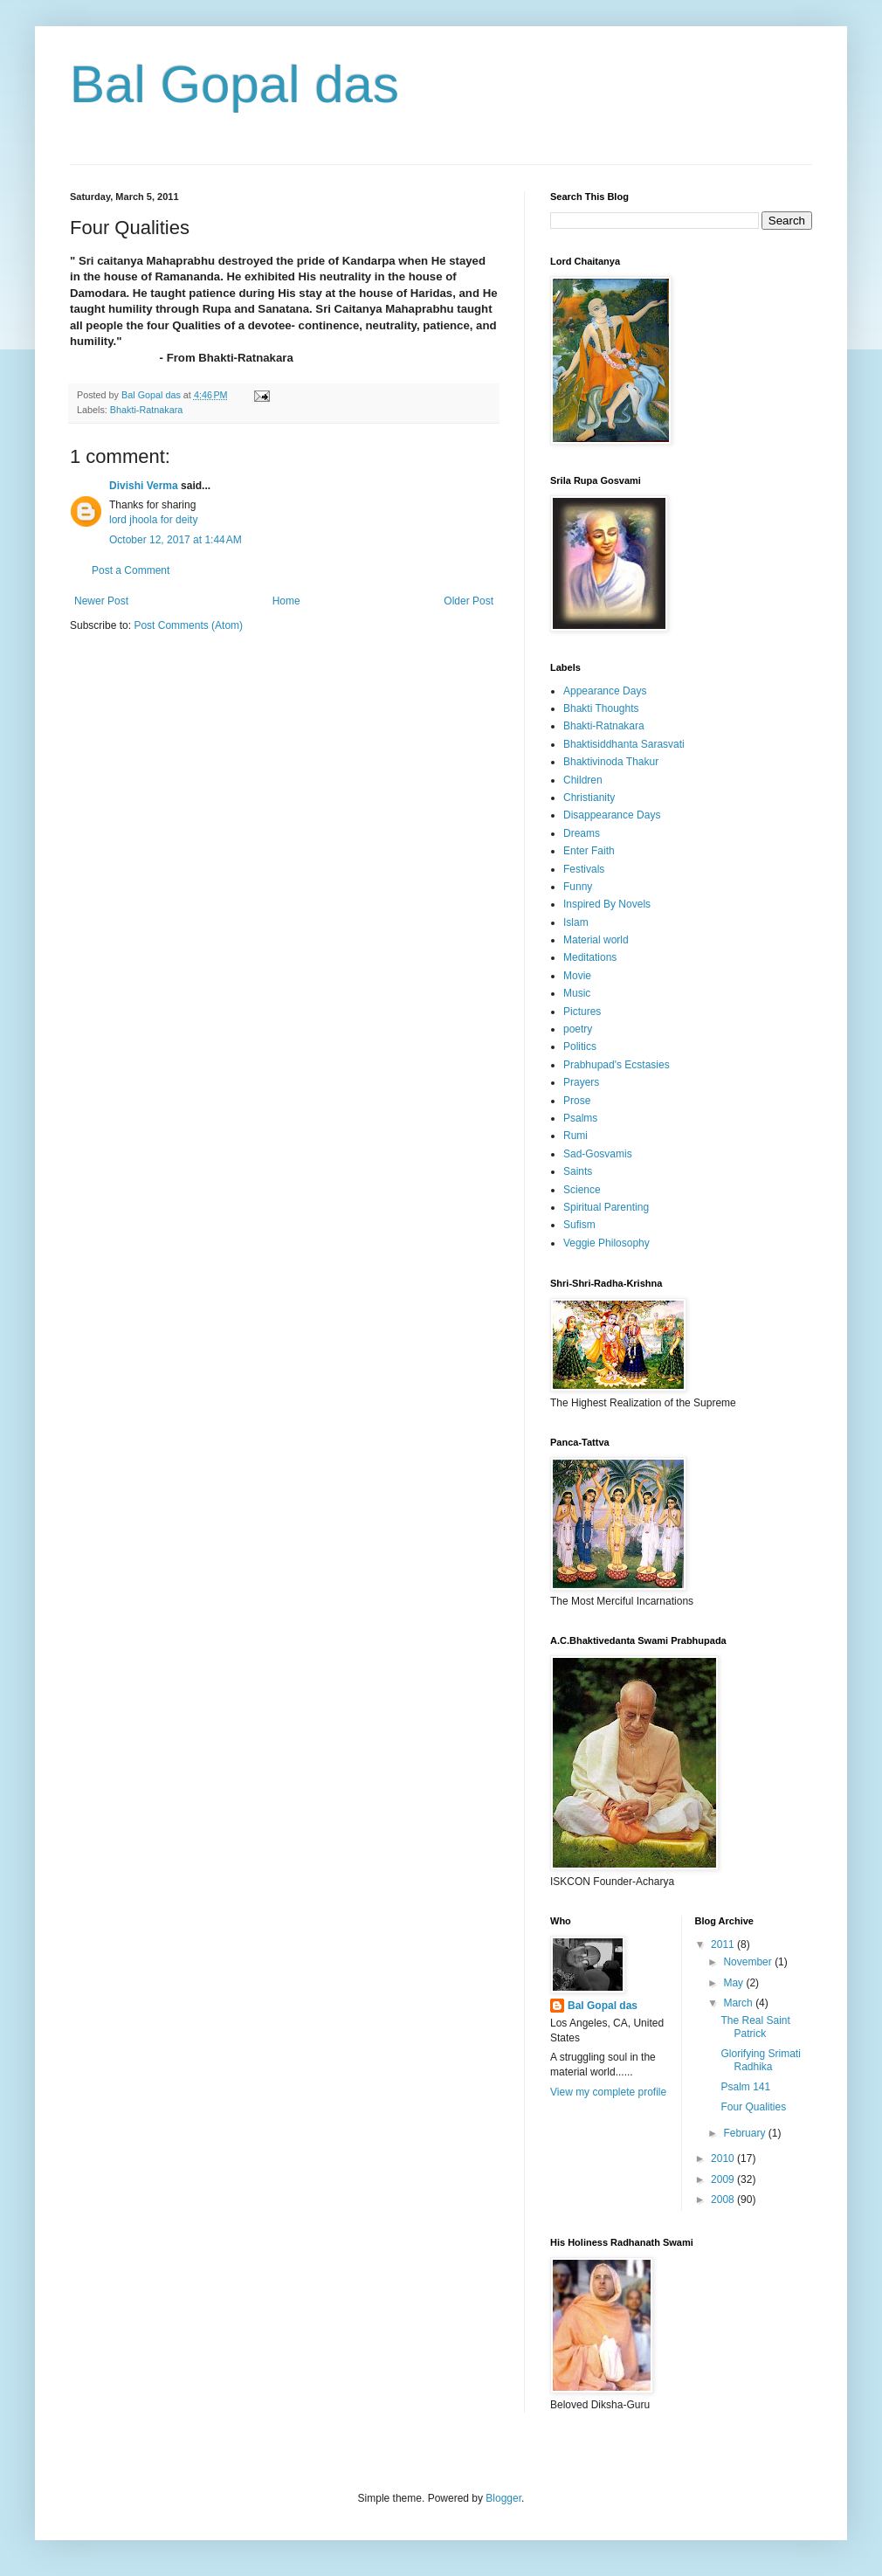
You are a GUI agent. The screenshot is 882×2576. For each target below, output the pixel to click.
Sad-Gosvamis (597, 1154)
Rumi (575, 1135)
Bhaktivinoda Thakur (610, 762)
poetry (577, 1029)
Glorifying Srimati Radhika (760, 2060)
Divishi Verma (143, 486)
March (739, 2003)
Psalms (580, 1118)
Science (582, 1190)
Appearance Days (604, 691)
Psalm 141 (745, 2087)
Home (286, 601)
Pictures (582, 1011)
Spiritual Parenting (606, 1207)
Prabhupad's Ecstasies (616, 1065)
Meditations (590, 957)
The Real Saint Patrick (754, 2026)
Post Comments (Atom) (188, 625)
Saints (577, 1171)
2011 (724, 1944)
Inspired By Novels (607, 904)
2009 (724, 2179)
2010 (724, 2158)
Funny (577, 887)
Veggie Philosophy (606, 1243)
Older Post (468, 601)
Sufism (579, 1225)
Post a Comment (130, 570)
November (749, 1962)
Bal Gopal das (234, 84)
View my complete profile (608, 2092)
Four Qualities (753, 2107)
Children (583, 780)
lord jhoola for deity (153, 520)
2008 (724, 2199)
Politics (579, 1046)
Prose (576, 1101)
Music (576, 993)
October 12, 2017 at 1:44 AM (175, 540)
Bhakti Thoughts (601, 708)
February (745, 2133)
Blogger (503, 2498)
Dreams (581, 833)
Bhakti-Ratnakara (146, 409)
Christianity (589, 797)
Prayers (581, 1082)
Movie (577, 976)
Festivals (583, 869)
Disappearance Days (611, 815)
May (734, 1983)
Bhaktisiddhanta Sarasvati (624, 744)
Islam (576, 922)
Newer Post (101, 601)
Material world (596, 940)
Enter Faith (589, 851)
